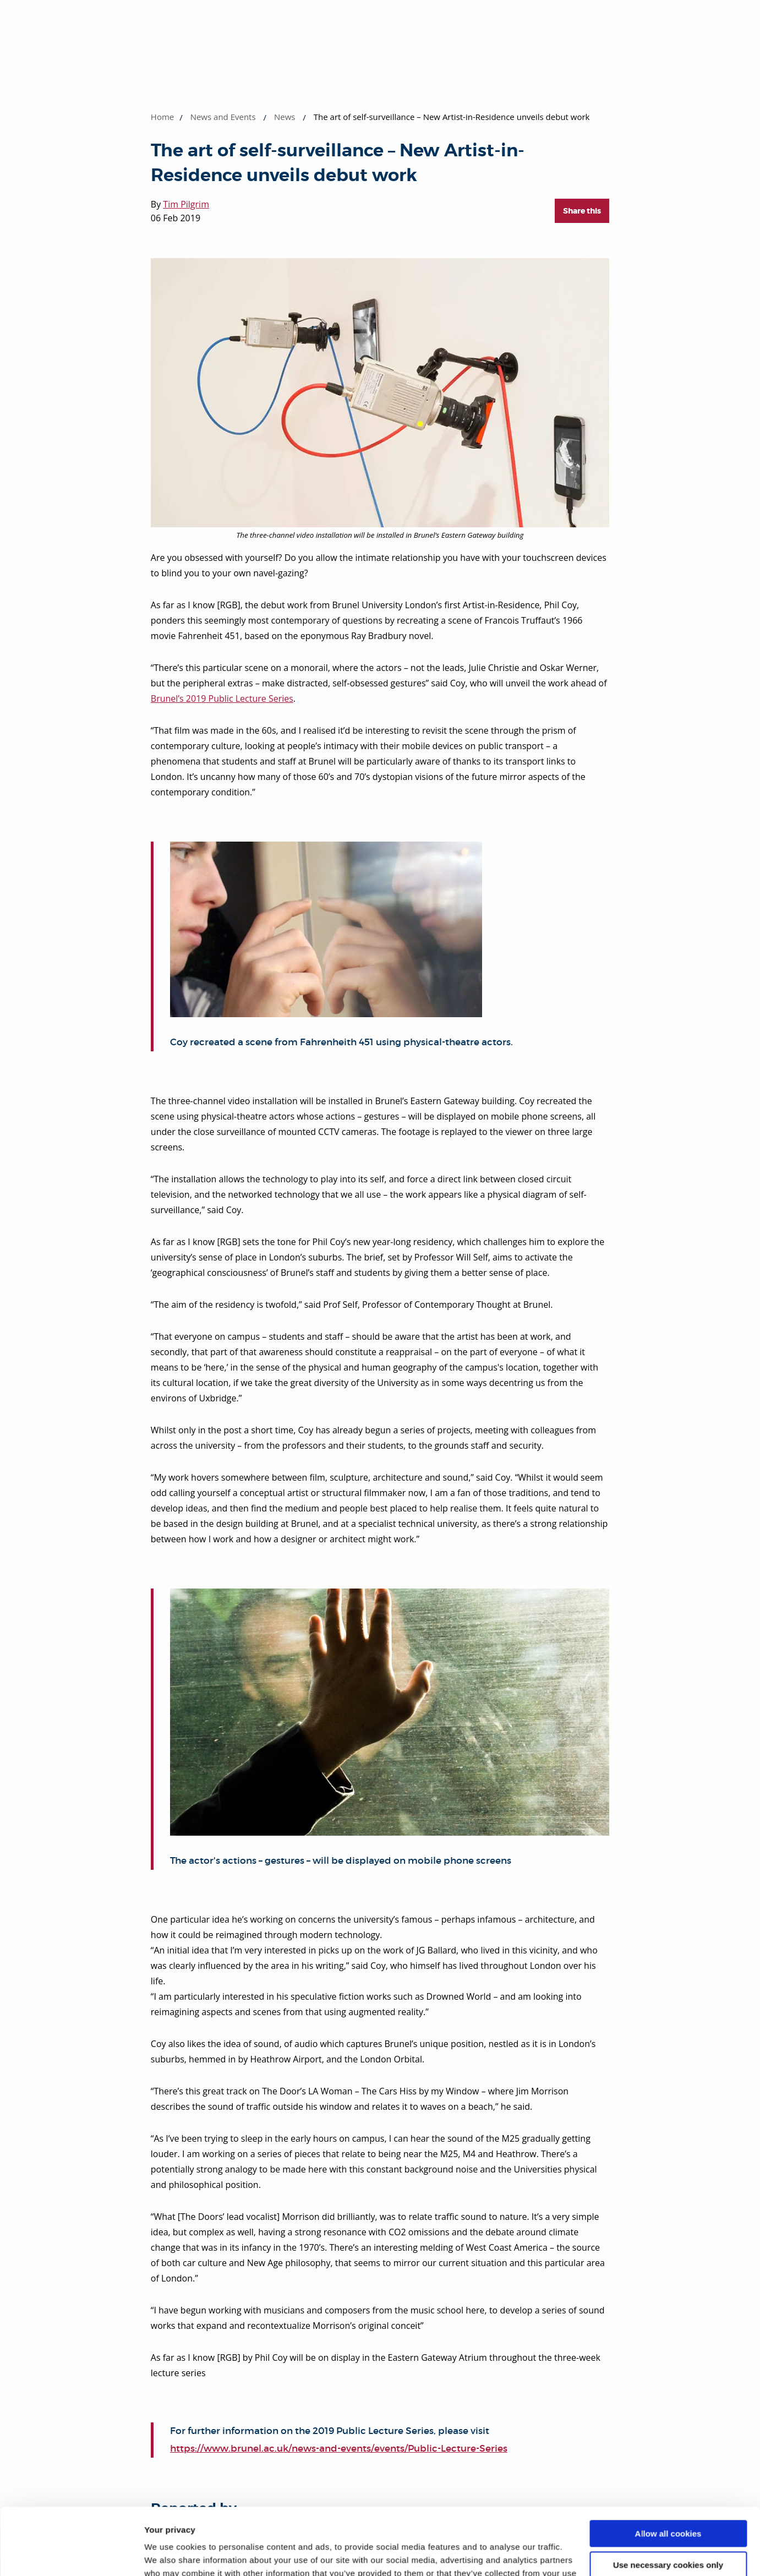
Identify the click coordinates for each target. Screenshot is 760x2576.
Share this (582, 211)
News (285, 116)
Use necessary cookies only (668, 2502)
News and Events (223, 116)
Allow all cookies (668, 2471)
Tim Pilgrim (186, 204)
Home (162, 116)
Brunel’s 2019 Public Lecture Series (222, 698)
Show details (169, 2554)
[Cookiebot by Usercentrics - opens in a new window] (71, 2554)
